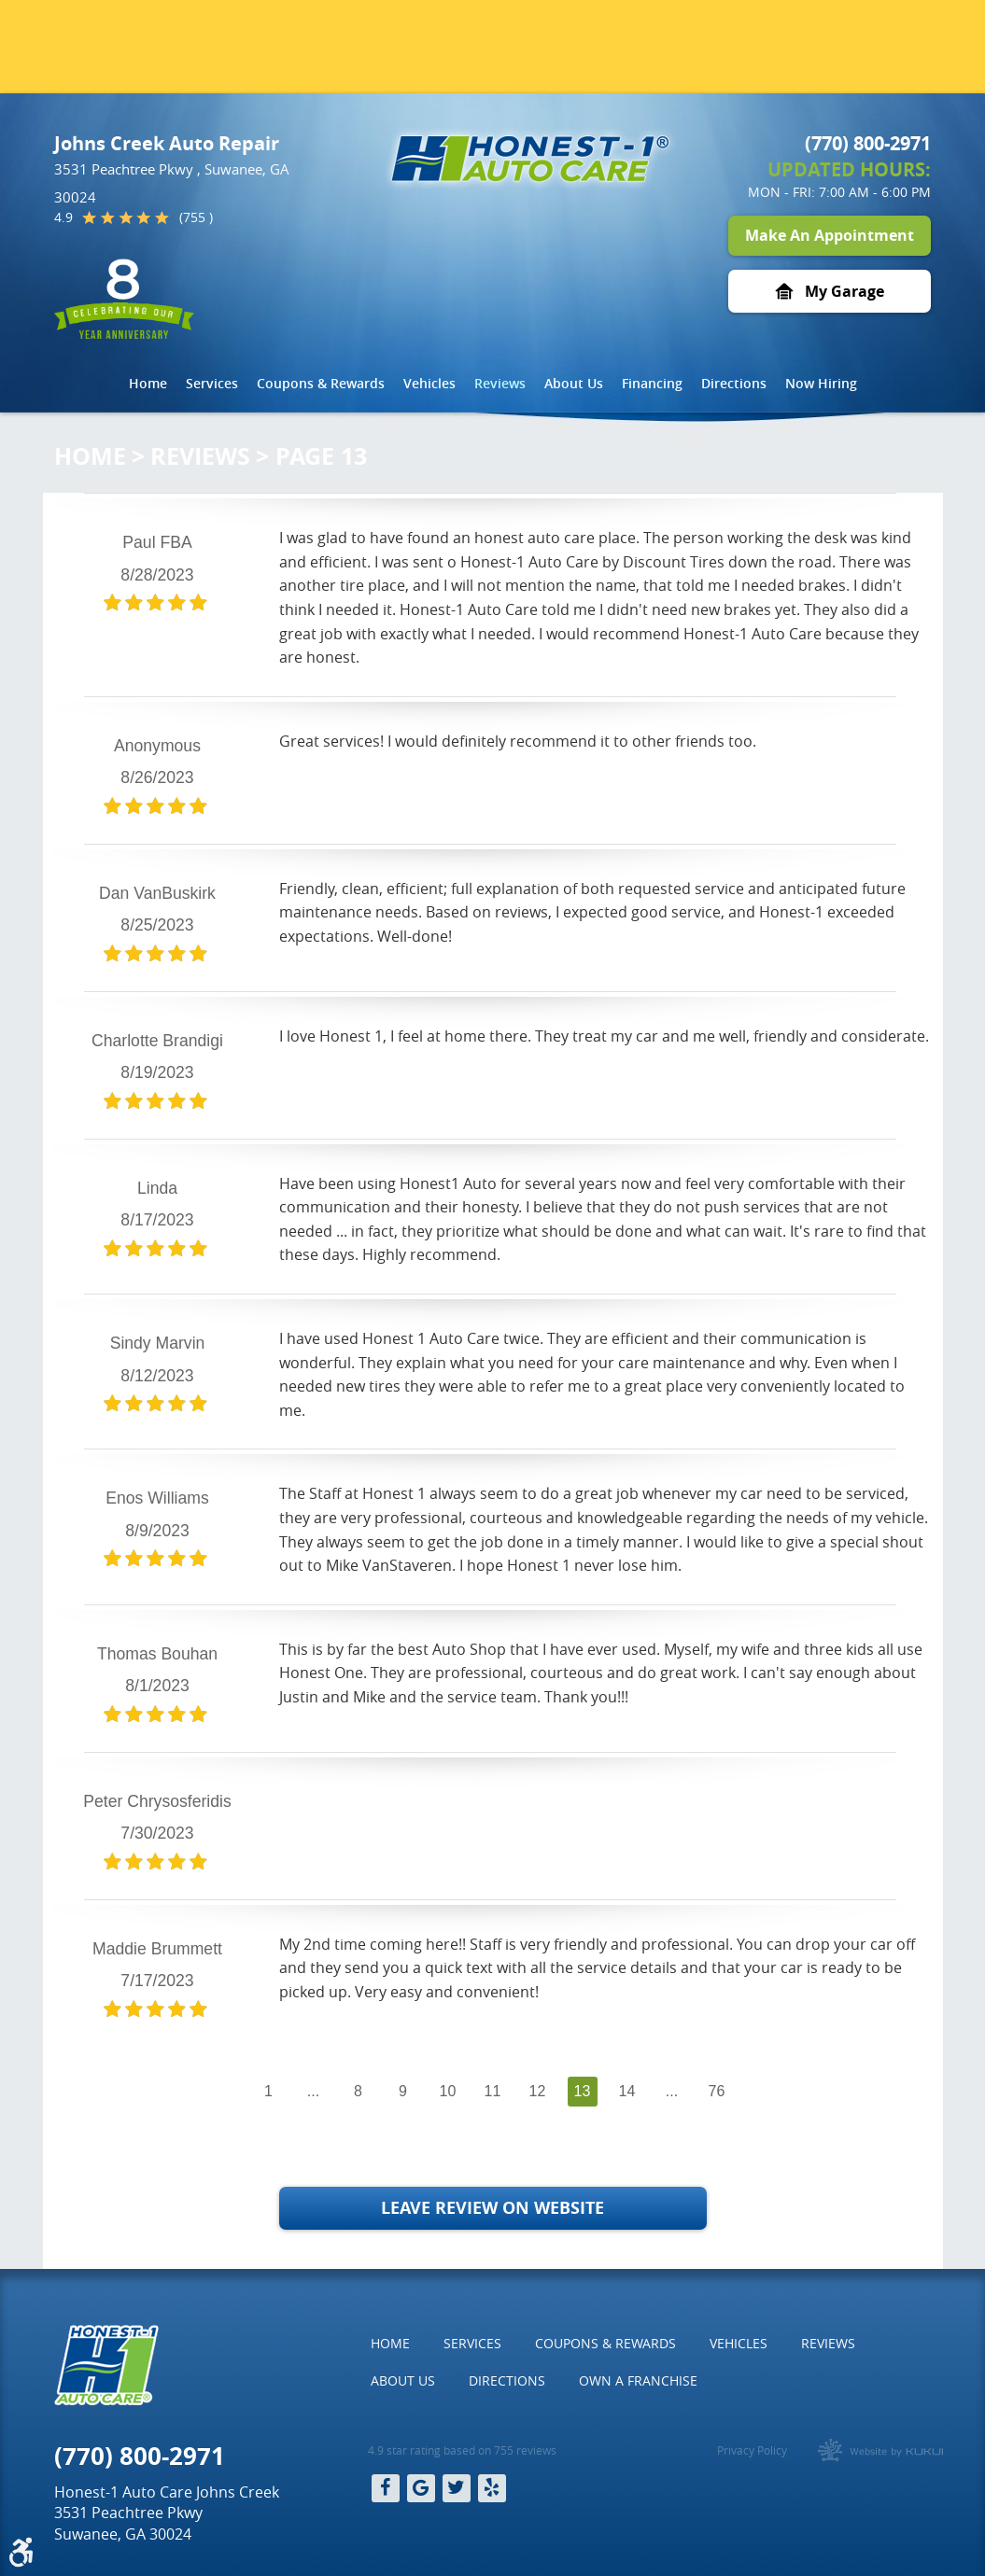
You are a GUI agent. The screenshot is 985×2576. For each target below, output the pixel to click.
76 (717, 2091)
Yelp (492, 2488)
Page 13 (321, 456)
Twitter (457, 2488)
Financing (652, 383)
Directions (734, 383)
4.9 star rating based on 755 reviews (462, 2450)
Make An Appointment (829, 235)
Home (148, 383)
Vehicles (429, 383)
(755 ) (196, 217)
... (313, 2091)
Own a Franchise (638, 2380)
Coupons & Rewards (321, 383)
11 (493, 2091)
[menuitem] (148, 383)
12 (537, 2091)
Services (212, 383)
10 (448, 2091)
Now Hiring (821, 383)
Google (421, 2488)
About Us (573, 383)
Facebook (386, 2488)
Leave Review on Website (492, 2207)
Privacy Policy (752, 2450)
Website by (880, 2450)
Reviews (500, 383)
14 (627, 2091)
